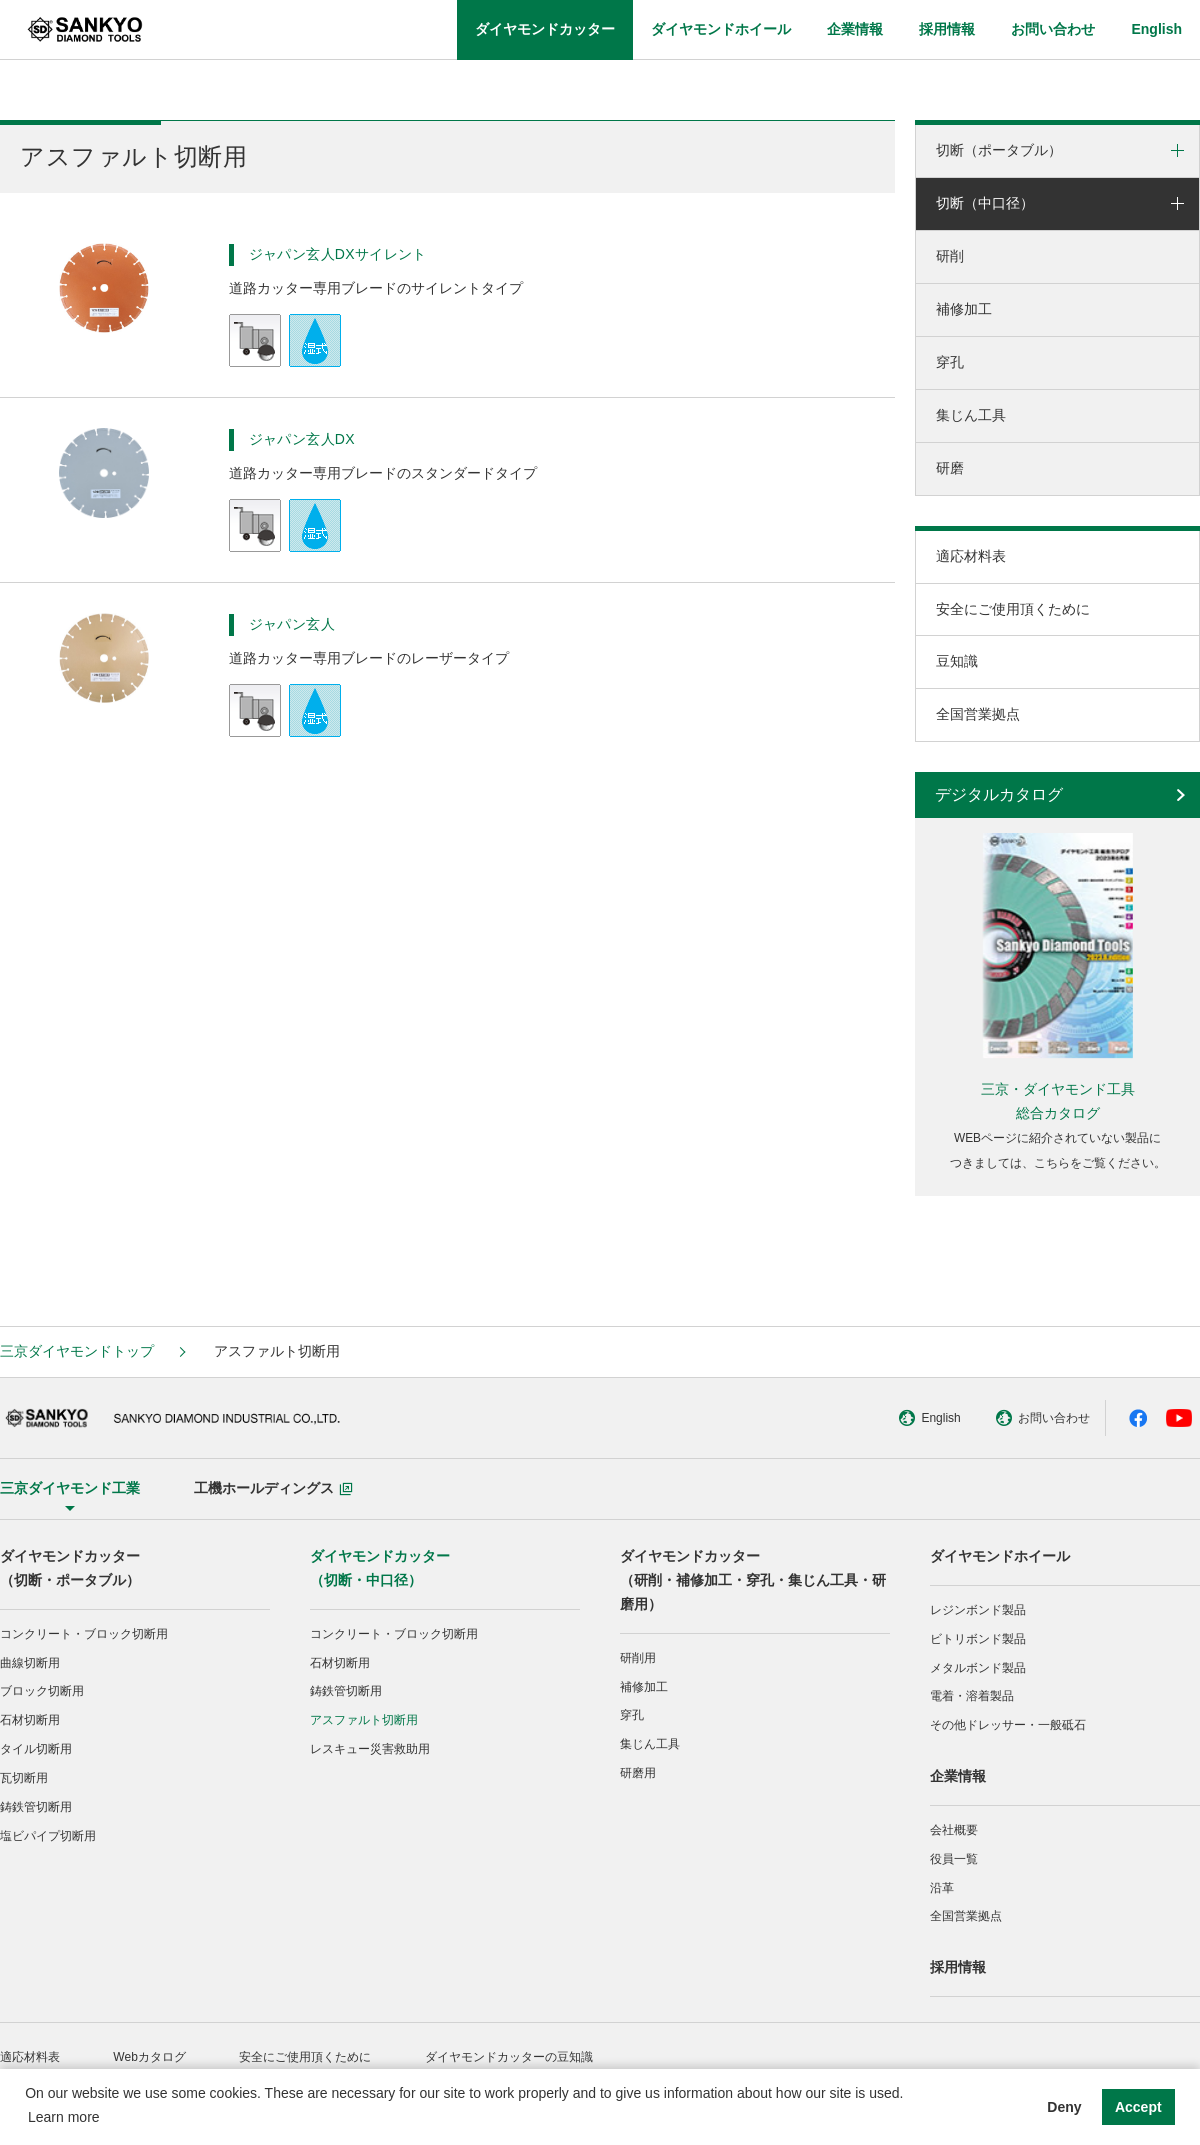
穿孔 (950, 362)
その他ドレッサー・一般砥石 (1008, 1725)
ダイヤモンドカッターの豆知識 (509, 2057)
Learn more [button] (64, 2117)
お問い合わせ (1014, 1418)
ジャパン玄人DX (302, 439)
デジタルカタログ (999, 794)
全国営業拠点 (978, 714)
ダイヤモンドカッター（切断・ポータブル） (70, 1568)
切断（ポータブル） (999, 150)
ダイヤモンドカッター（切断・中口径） (380, 1568)
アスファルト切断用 (364, 1720)
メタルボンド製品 (978, 1668)
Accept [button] (1138, 2107)
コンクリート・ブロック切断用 (84, 1634)
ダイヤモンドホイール (1000, 1556)
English (901, 1418)
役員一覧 (954, 1859)
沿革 (942, 1888)
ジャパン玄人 (292, 624)
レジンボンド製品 (978, 1610)
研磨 (950, 468)
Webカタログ (149, 2057)
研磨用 (638, 1773)
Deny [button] (1064, 2107)
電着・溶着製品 (972, 1696)
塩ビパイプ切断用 (48, 1836)
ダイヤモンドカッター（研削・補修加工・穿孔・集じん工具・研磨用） (753, 1580)
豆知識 (957, 661)
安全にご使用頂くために (1013, 609)
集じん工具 (971, 415)
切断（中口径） (985, 203)
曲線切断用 (30, 1663)
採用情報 (958, 1967)
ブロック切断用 (42, 1691)
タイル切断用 (36, 1749)
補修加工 (964, 309)
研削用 (638, 1658)
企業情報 (958, 1776)
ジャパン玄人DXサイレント (338, 254)
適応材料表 (971, 556)
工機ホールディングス (273, 1488)
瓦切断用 (24, 1778)
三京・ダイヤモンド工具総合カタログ (1058, 1101)
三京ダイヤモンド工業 (70, 1488)
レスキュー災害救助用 (370, 1749)
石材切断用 (30, 1720)
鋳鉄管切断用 (36, 1807)
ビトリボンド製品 (978, 1639)
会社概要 (954, 1830)
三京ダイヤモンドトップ (77, 1351)
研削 (950, 256)
